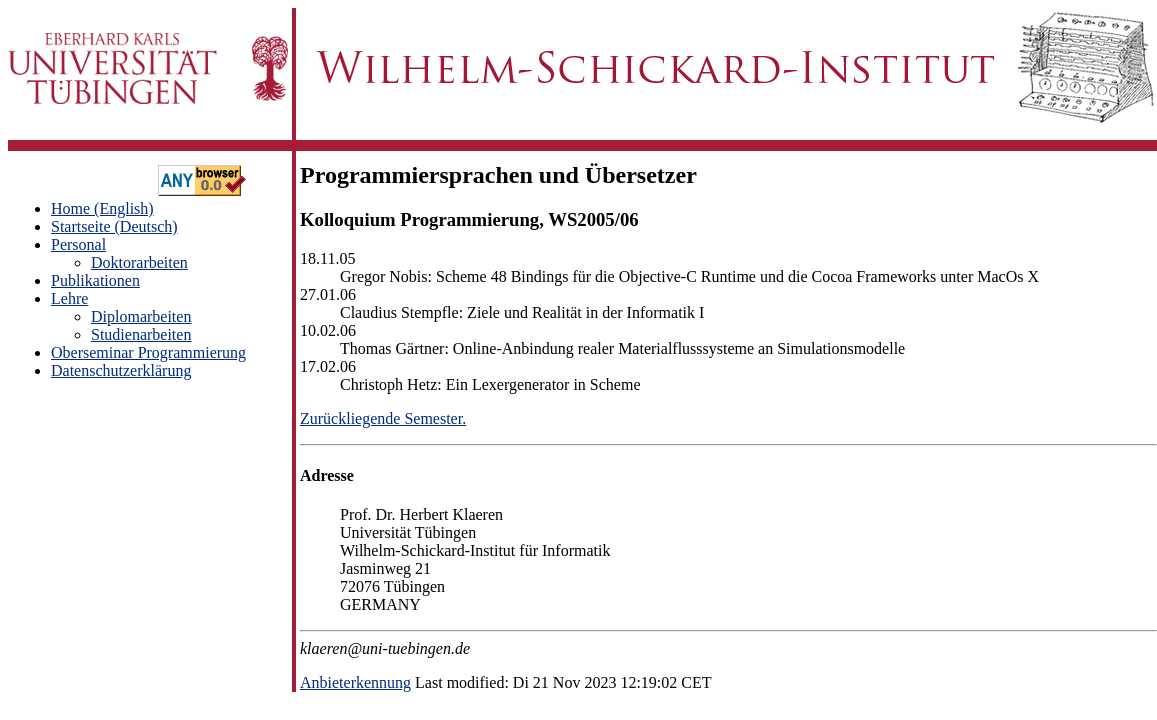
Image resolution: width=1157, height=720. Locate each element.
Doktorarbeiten (139, 262)
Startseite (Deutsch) (114, 226)
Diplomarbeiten (141, 316)
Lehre (69, 298)
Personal (78, 244)
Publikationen (95, 280)
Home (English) (102, 208)
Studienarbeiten (141, 334)
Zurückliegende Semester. (383, 418)
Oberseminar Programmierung (148, 352)
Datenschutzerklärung (121, 370)
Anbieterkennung (355, 682)
